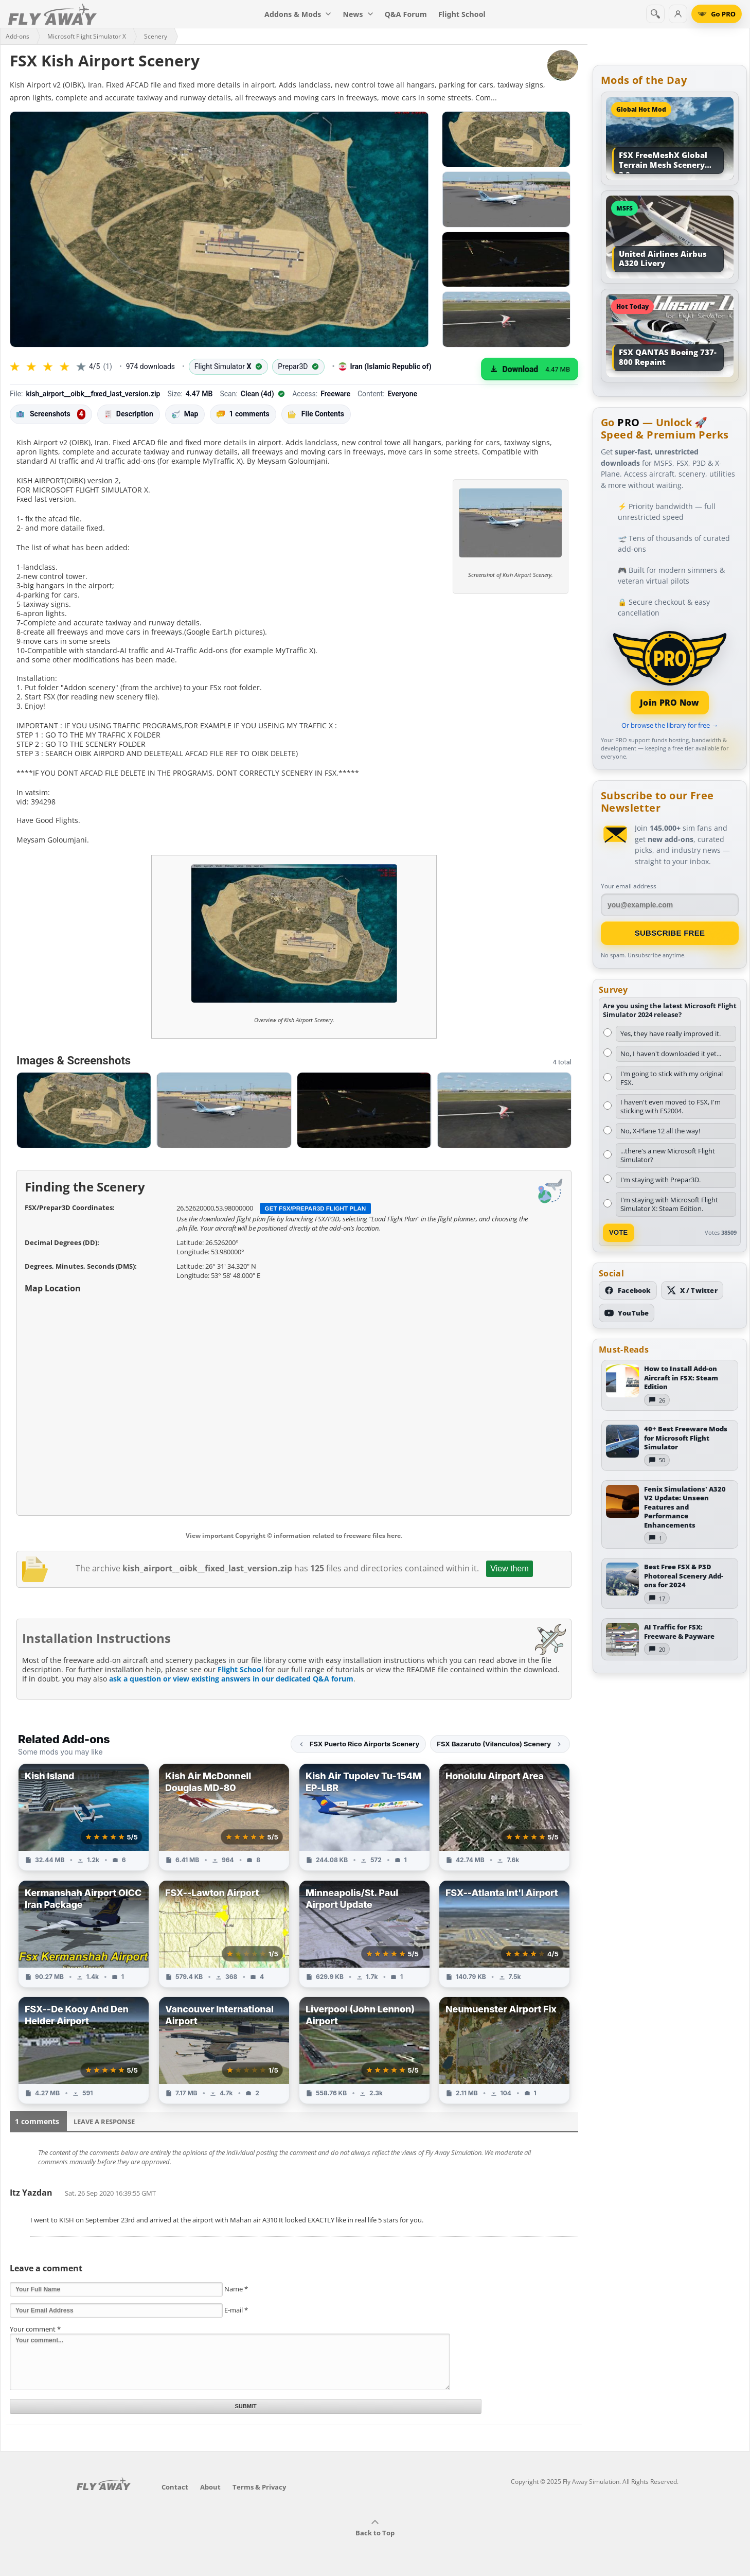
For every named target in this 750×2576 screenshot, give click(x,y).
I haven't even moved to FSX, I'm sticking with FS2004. (670, 1106)
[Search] (655, 14)
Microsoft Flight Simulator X (86, 36)
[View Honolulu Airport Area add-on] (504, 1817)
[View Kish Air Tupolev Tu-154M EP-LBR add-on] (364, 1817)
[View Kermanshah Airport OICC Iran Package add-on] (83, 1934)
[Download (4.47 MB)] (529, 369)
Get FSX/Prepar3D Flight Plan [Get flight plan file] (315, 1208)
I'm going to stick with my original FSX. (671, 1078)
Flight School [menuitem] (462, 14)
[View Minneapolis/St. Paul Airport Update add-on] (364, 1934)
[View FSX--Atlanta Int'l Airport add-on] (504, 1934)
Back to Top (375, 2528)
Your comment (35, 2329)
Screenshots (50, 414)
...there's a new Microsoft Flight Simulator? (667, 1155)
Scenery (155, 36)
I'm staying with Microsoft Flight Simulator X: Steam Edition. (669, 1204)
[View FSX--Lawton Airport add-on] (224, 1934)
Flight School (240, 1669)
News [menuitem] (358, 14)
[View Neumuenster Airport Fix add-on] (504, 2050)
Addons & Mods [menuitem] (297, 14)
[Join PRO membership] (670, 671)
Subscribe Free (670, 932)
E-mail (236, 2310)
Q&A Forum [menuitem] (406, 14)
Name (236, 2288)
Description (128, 414)
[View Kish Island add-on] (83, 1817)
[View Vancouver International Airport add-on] (224, 2050)
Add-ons (17, 36)
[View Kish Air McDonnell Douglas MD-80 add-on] (224, 1817)
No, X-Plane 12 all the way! (660, 1130)
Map (185, 414)
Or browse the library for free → (669, 725)
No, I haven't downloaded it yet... (670, 1053)
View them (509, 1568)
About (210, 2487)
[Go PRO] (716, 14)
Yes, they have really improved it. (670, 1033)
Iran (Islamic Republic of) (384, 366)
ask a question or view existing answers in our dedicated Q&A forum (231, 1679)
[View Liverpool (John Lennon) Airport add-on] (364, 2050)
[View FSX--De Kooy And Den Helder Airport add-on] (83, 2050)
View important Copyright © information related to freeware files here (293, 1535)
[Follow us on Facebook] (628, 1290)
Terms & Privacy (259, 2487)
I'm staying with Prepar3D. (660, 1179)
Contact (175, 2487)
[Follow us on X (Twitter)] (692, 1290)
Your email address (628, 886)
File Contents (316, 414)
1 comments (243, 414)
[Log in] (678, 14)
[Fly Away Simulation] (52, 14)
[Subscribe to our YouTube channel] (626, 1313)
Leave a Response (104, 2121)
